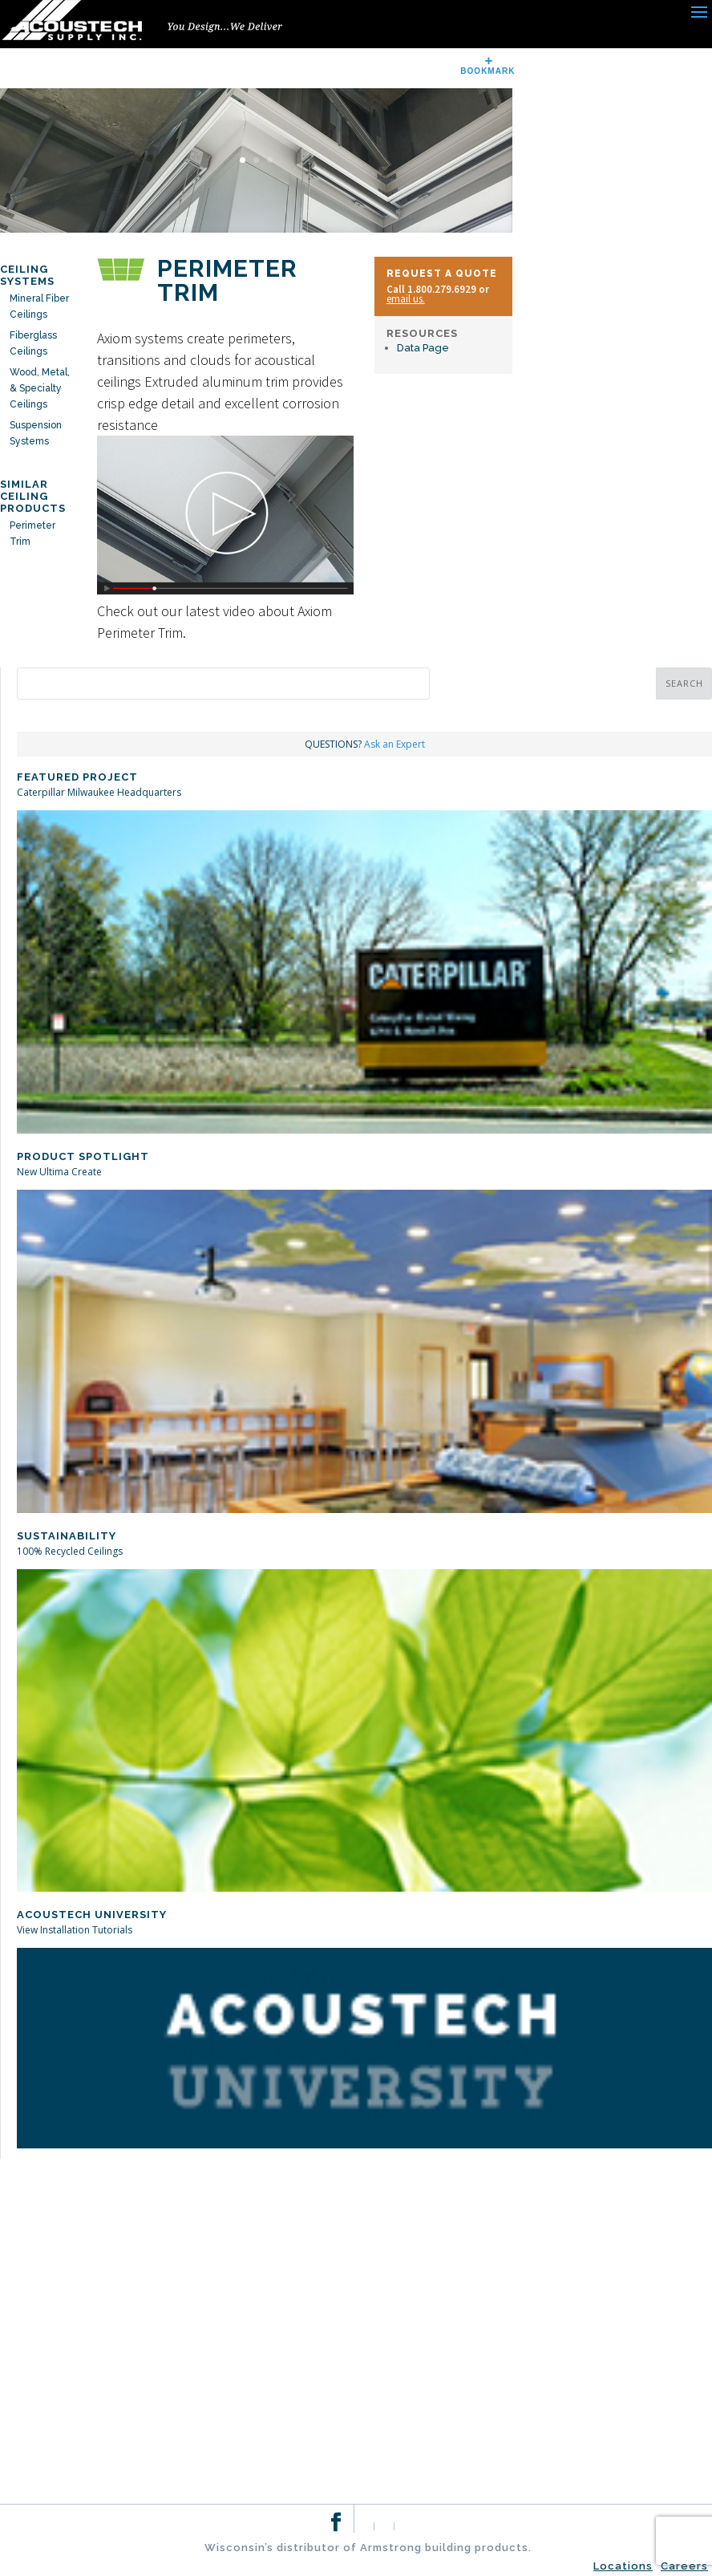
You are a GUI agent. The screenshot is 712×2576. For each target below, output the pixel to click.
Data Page (423, 348)
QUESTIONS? (365, 744)
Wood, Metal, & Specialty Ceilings (40, 388)
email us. (405, 299)
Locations (623, 2566)
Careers (684, 2566)
